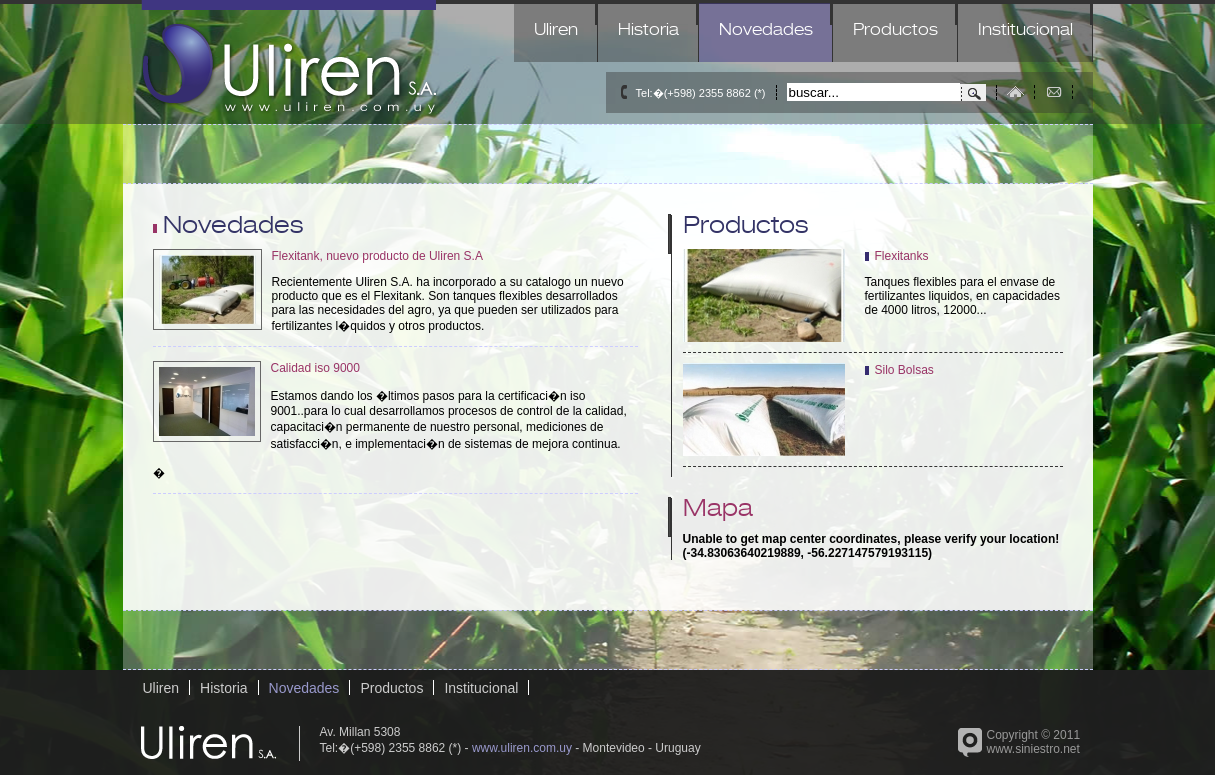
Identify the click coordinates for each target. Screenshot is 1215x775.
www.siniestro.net (1033, 749)
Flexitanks (902, 256)
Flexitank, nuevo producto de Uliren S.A (377, 256)
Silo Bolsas (904, 370)
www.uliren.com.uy (522, 748)
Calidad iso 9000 (315, 368)
